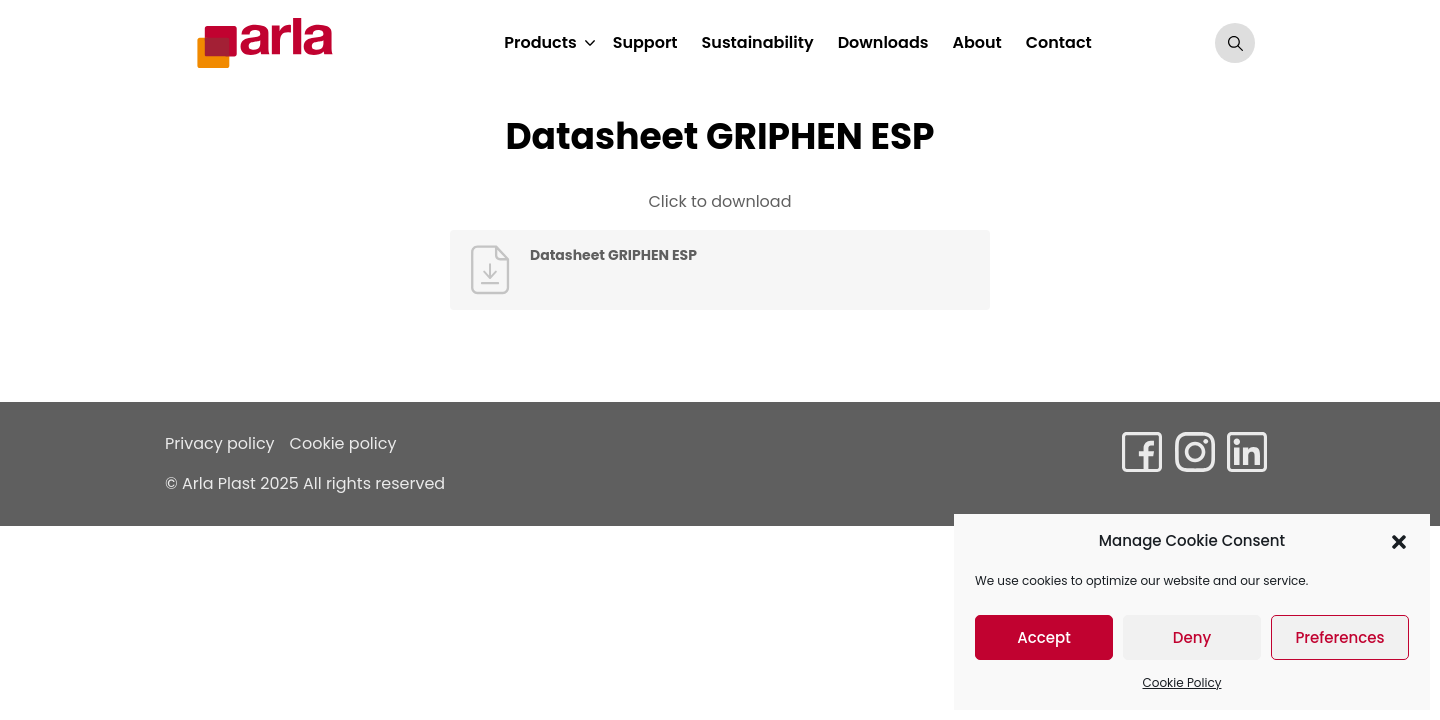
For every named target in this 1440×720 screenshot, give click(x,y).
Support (645, 42)
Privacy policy (220, 443)
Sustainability (758, 42)
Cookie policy (343, 443)
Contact (1059, 42)
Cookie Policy (1182, 682)
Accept (1043, 637)
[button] (1399, 541)
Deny (1192, 637)
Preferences (1339, 637)
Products (540, 42)
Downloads (883, 42)
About (976, 42)
